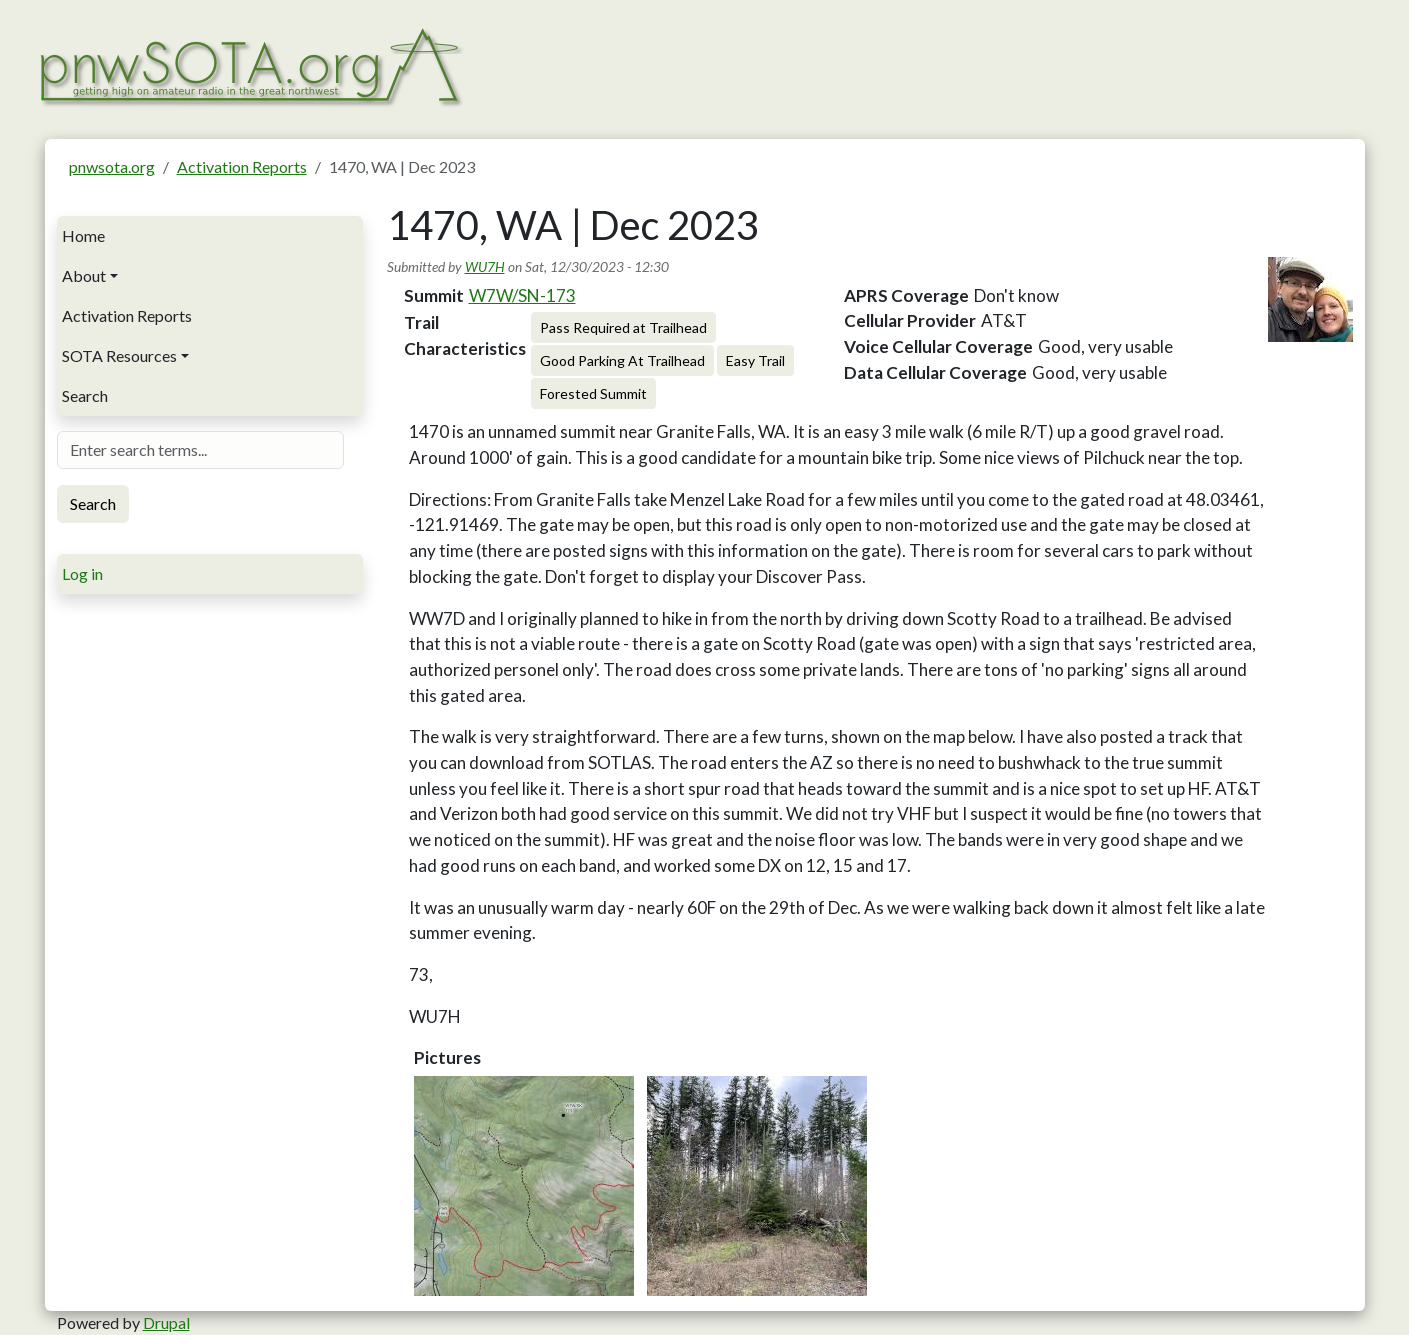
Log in (82, 573)
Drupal (166, 1322)
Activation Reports (242, 166)
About (84, 275)
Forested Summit (593, 393)
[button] (524, 1186)
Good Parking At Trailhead (622, 360)
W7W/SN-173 (522, 295)
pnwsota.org (112, 166)
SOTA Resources (119, 355)
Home (83, 235)
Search (85, 395)
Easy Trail (755, 360)
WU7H (485, 266)
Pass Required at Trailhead (623, 327)
